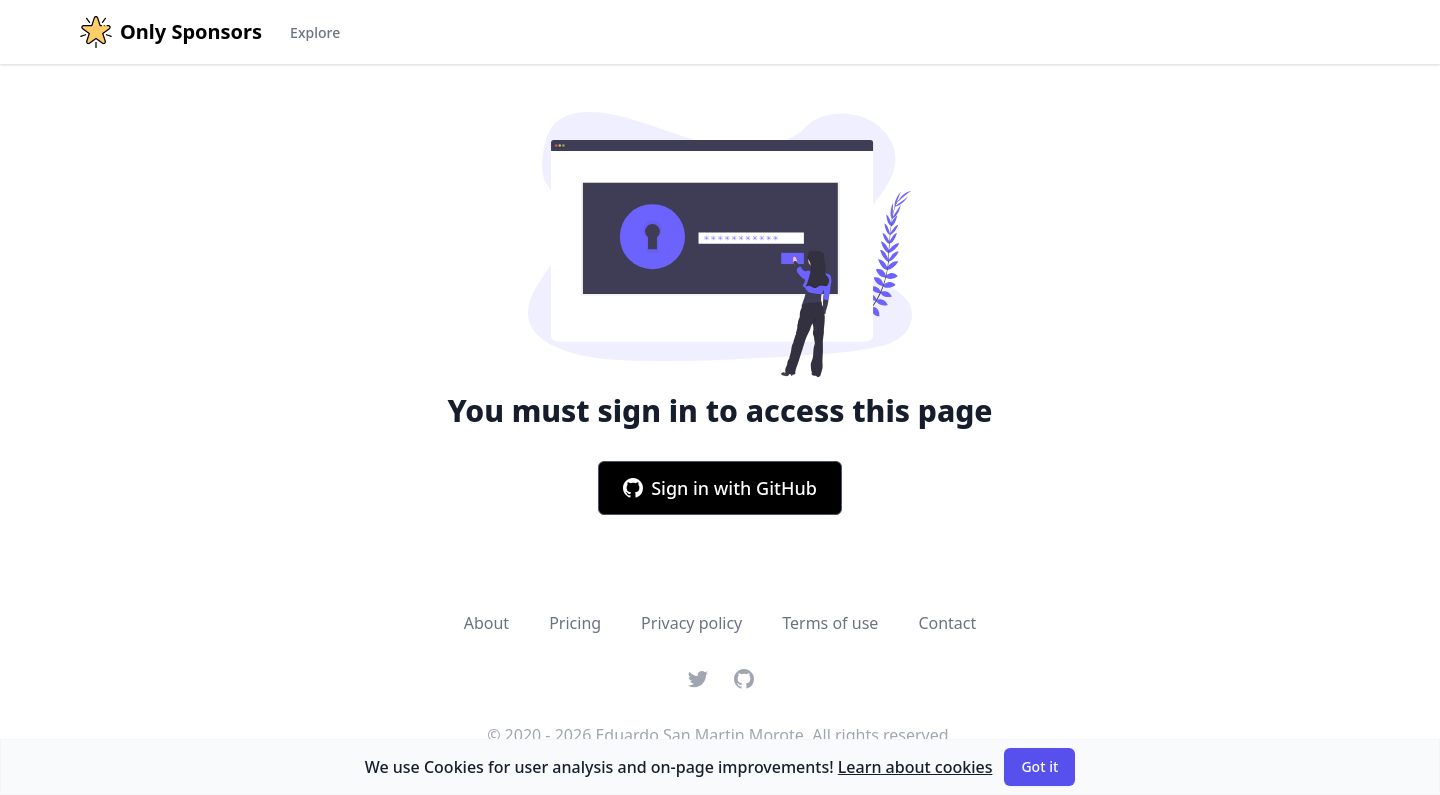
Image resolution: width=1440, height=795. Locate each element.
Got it (1039, 766)
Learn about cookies (915, 767)
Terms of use (830, 623)
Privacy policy (691, 623)
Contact (947, 623)
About (486, 623)
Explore (315, 32)
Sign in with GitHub (720, 488)
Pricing (575, 623)
